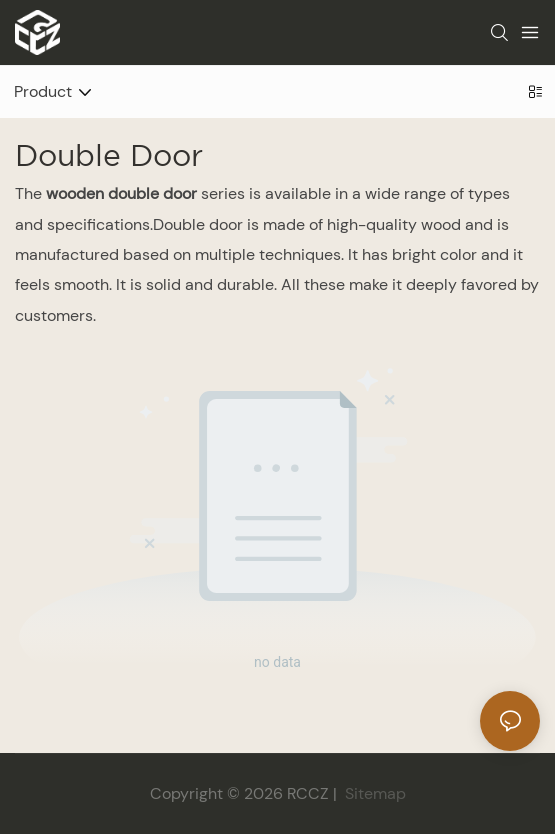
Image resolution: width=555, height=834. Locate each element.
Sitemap (373, 793)
